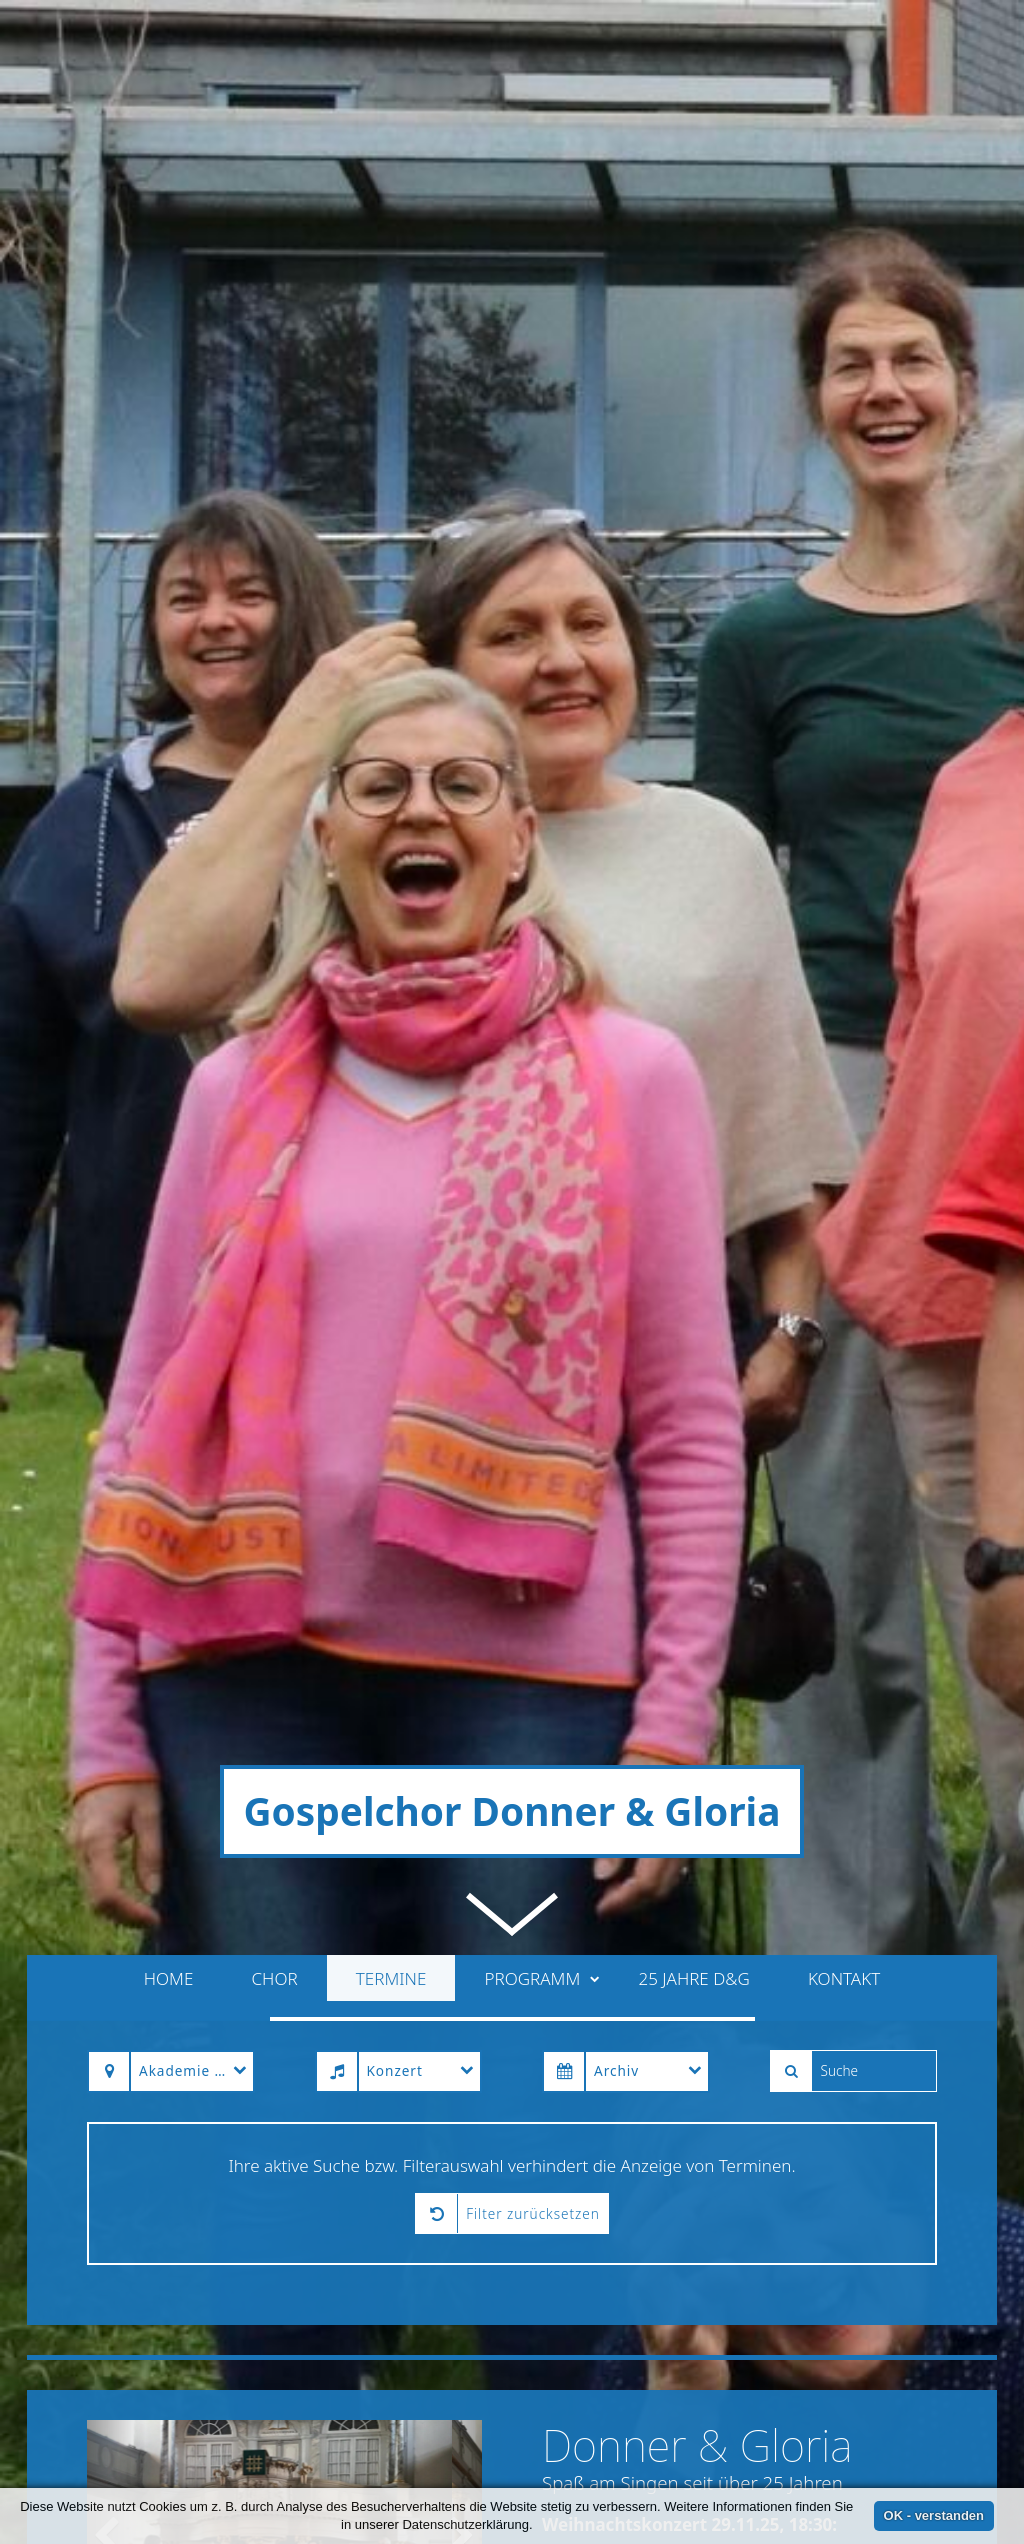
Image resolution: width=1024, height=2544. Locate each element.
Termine (391, 1489)
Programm (542, 1489)
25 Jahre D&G (693, 1489)
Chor (275, 1489)
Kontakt (844, 1489)
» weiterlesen (867, 2214)
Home (169, 1489)
